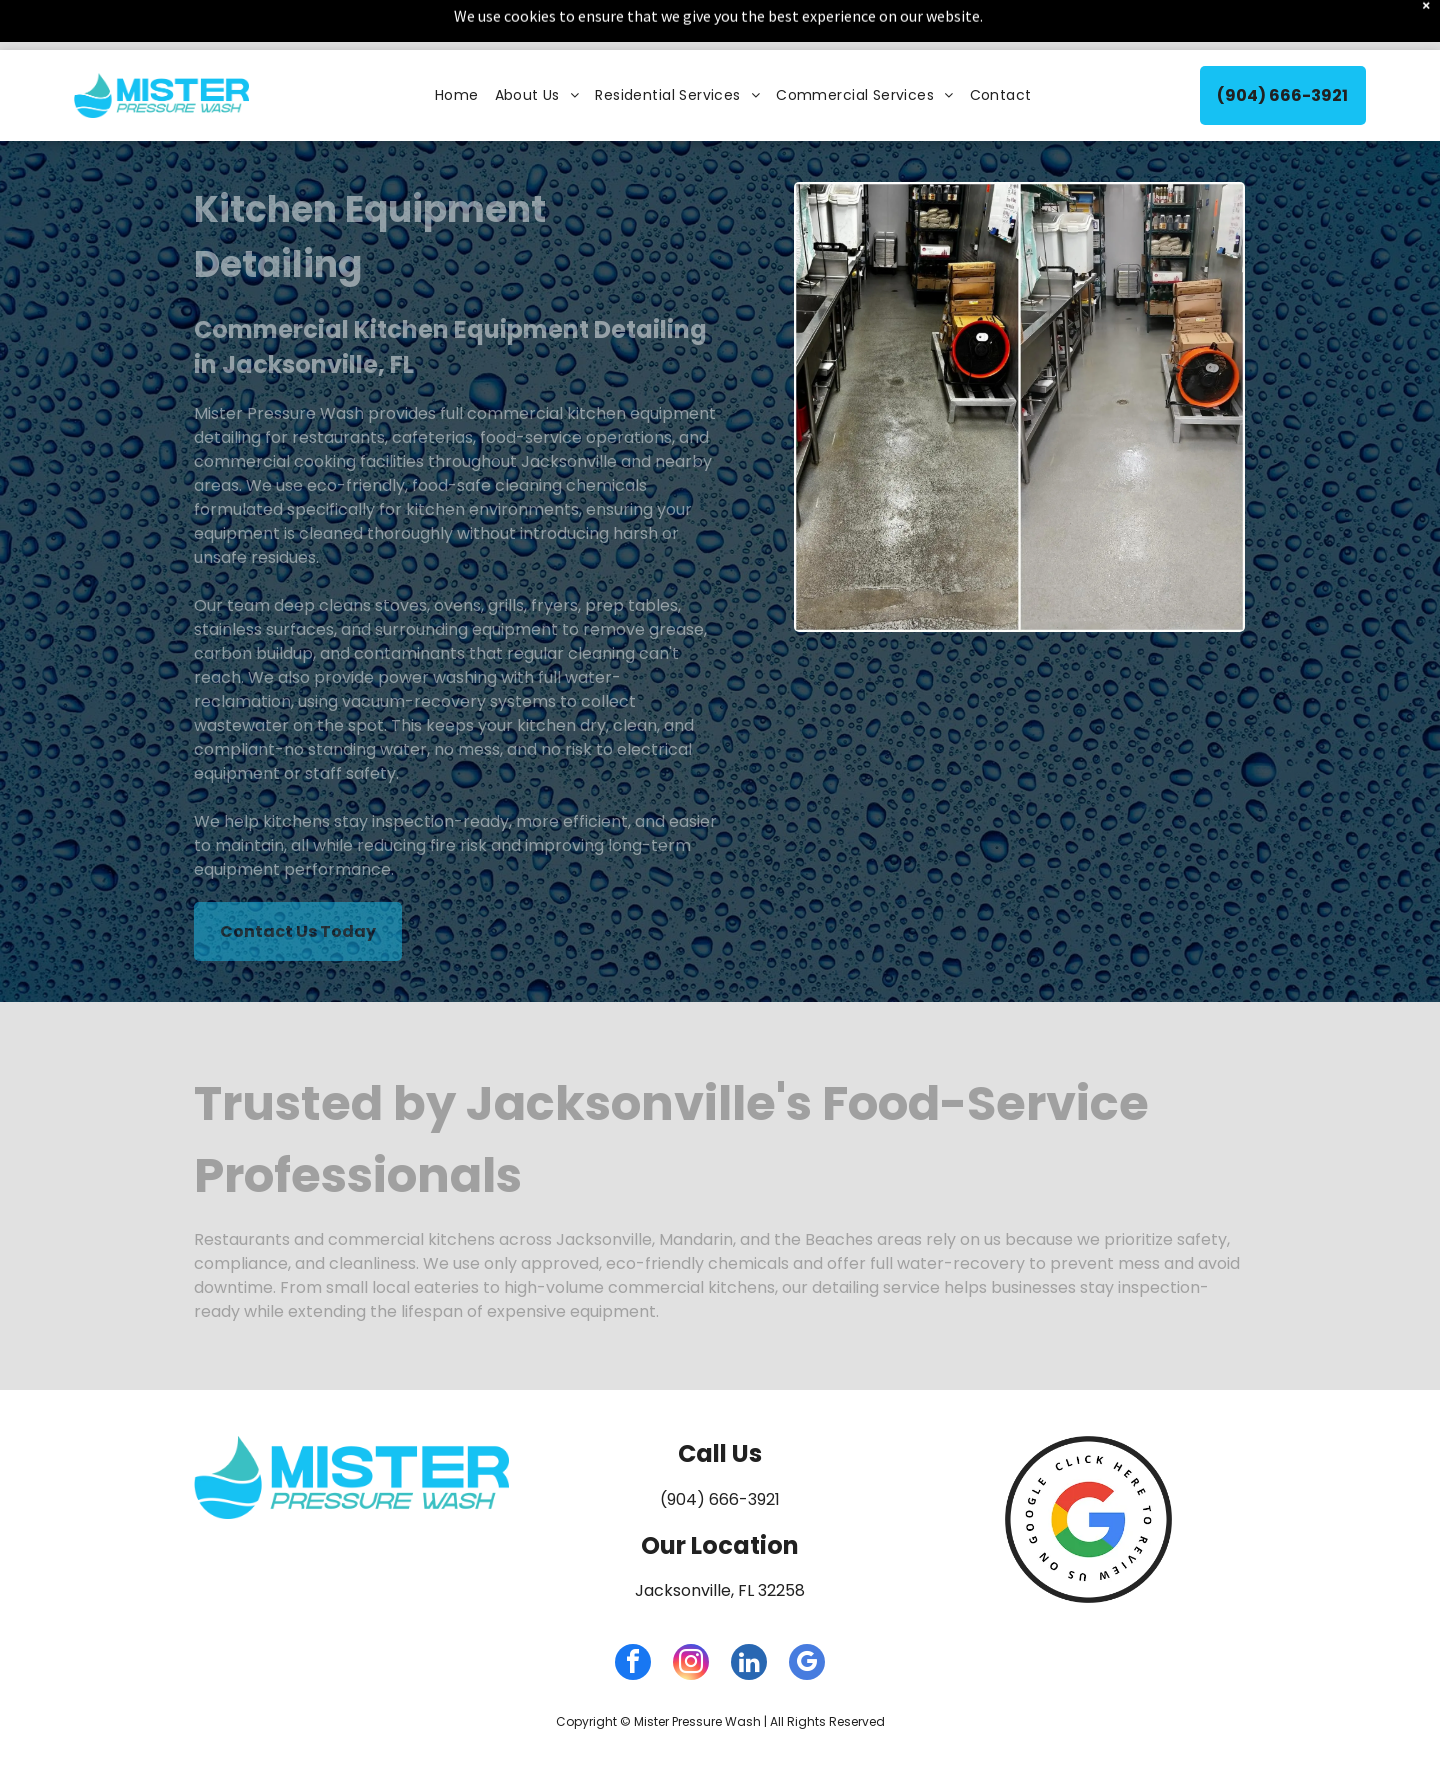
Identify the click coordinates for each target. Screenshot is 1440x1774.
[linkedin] (749, 1614)
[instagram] (691, 1614)
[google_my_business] (807, 1614)
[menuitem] (457, 45)
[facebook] (633, 1614)
